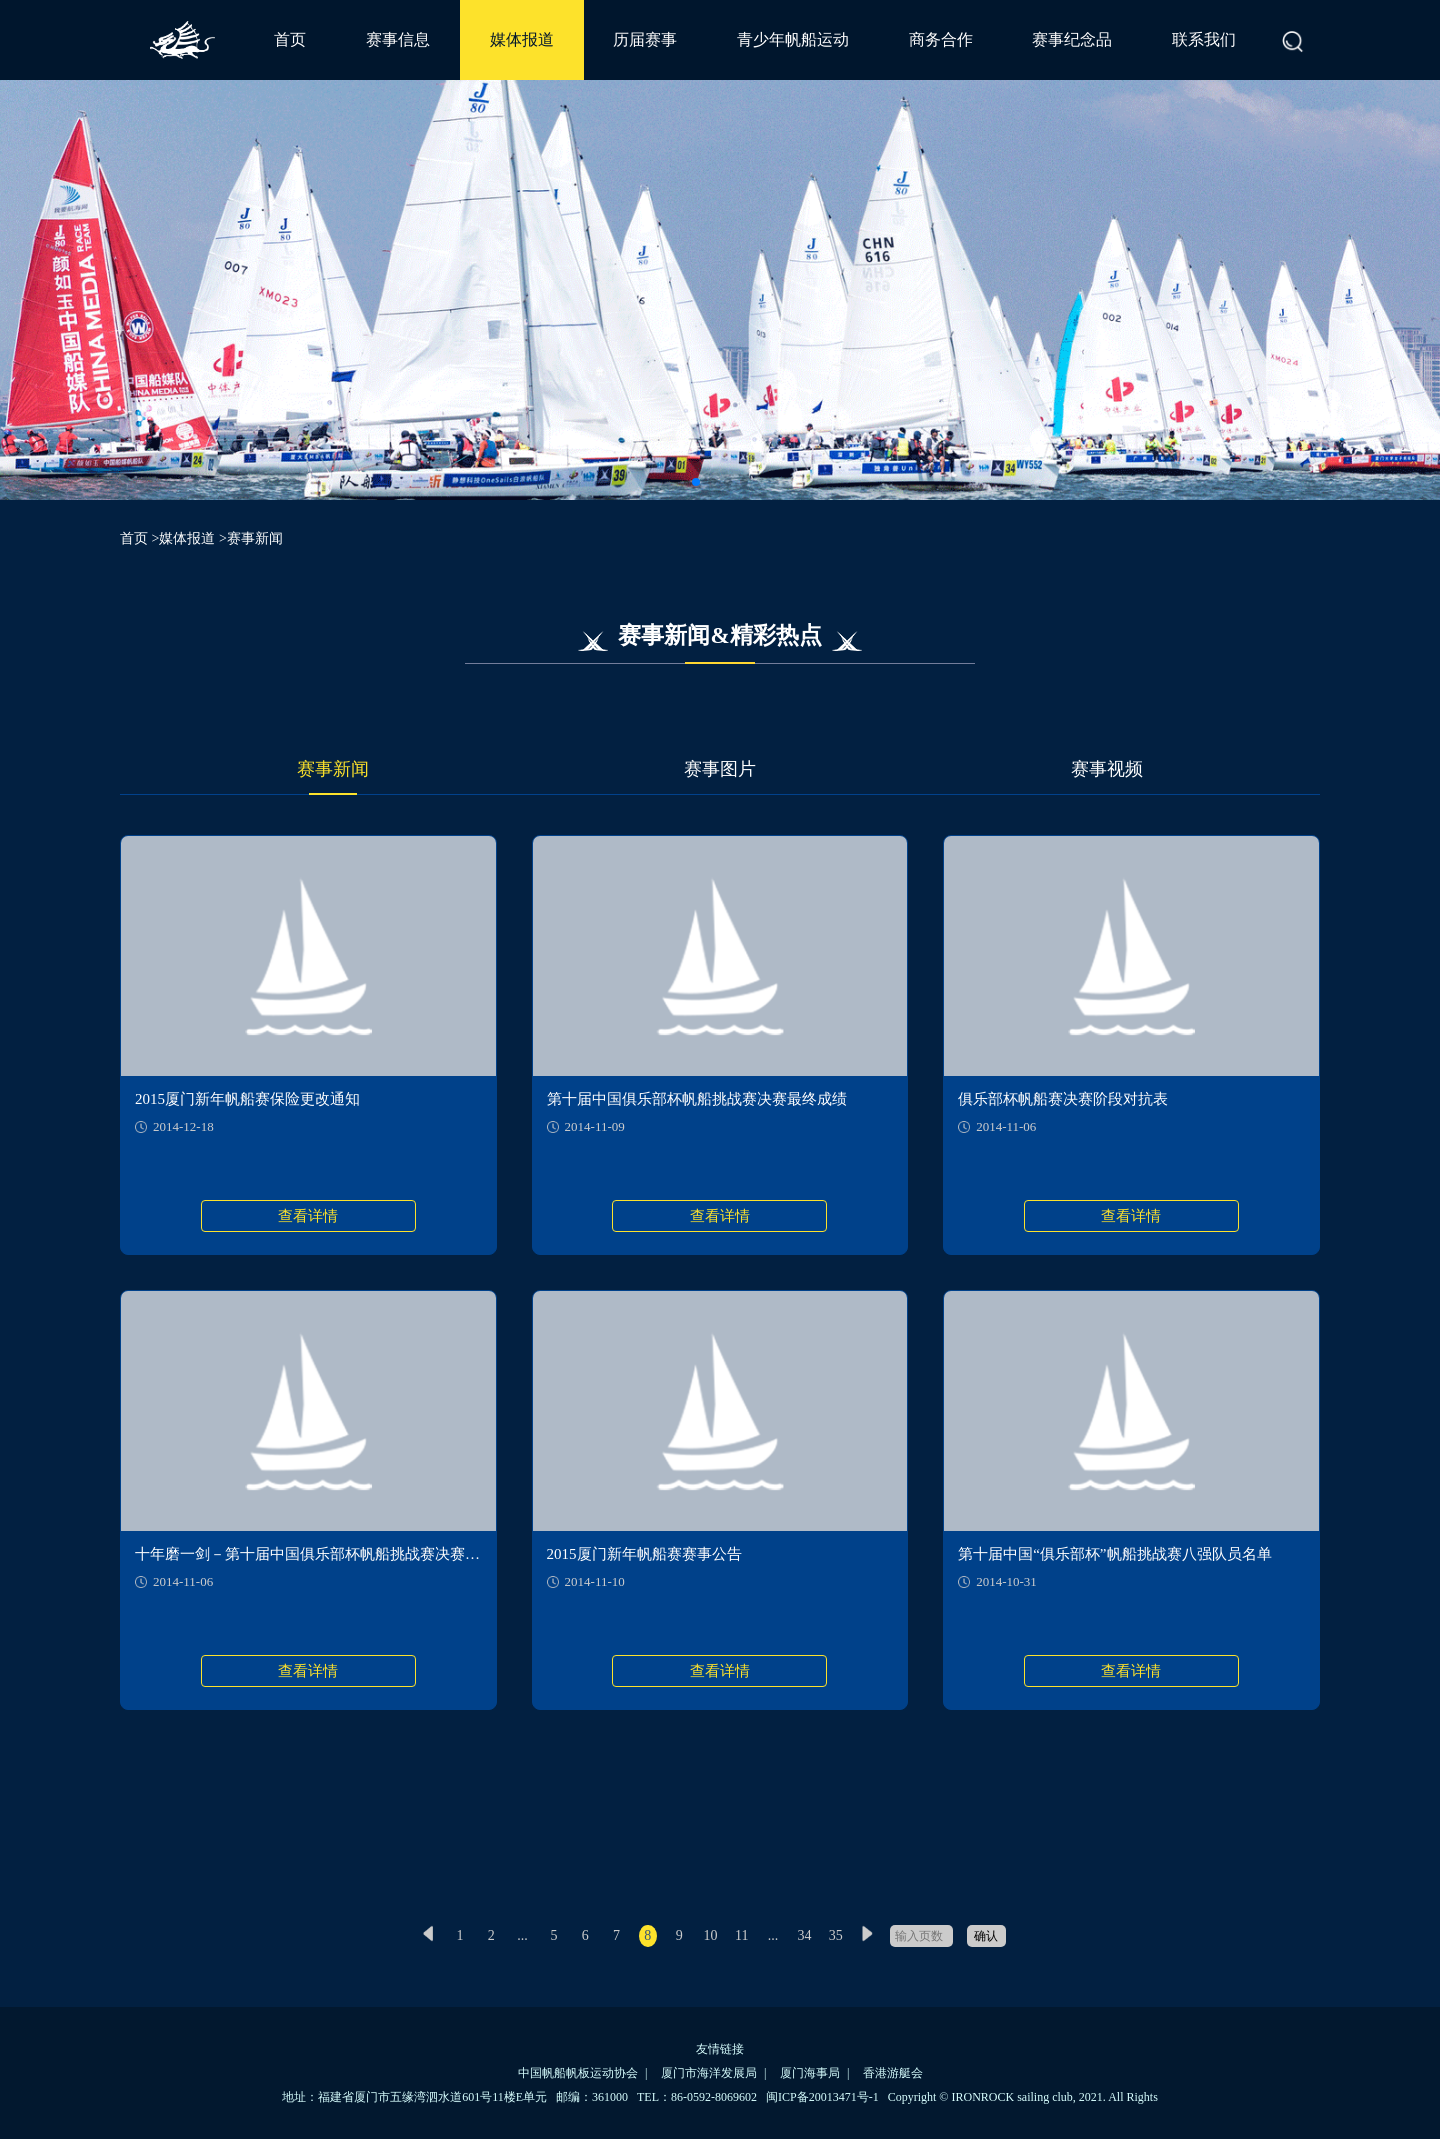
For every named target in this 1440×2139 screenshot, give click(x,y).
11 (741, 1935)
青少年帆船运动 (793, 39)
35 (836, 1935)
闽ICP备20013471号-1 (822, 2097)
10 (710, 1935)
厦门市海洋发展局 (709, 2073)
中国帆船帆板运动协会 (578, 2073)
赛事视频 (1107, 769)
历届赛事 (645, 39)
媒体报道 (522, 39)
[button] (696, 482)
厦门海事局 (810, 2073)
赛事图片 (720, 769)
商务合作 (941, 39)
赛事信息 (398, 39)
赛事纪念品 (1072, 39)
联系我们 (1204, 39)
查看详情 (308, 1216)
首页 (290, 39)
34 (804, 1935)
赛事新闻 (333, 769)
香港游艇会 (893, 2073)
